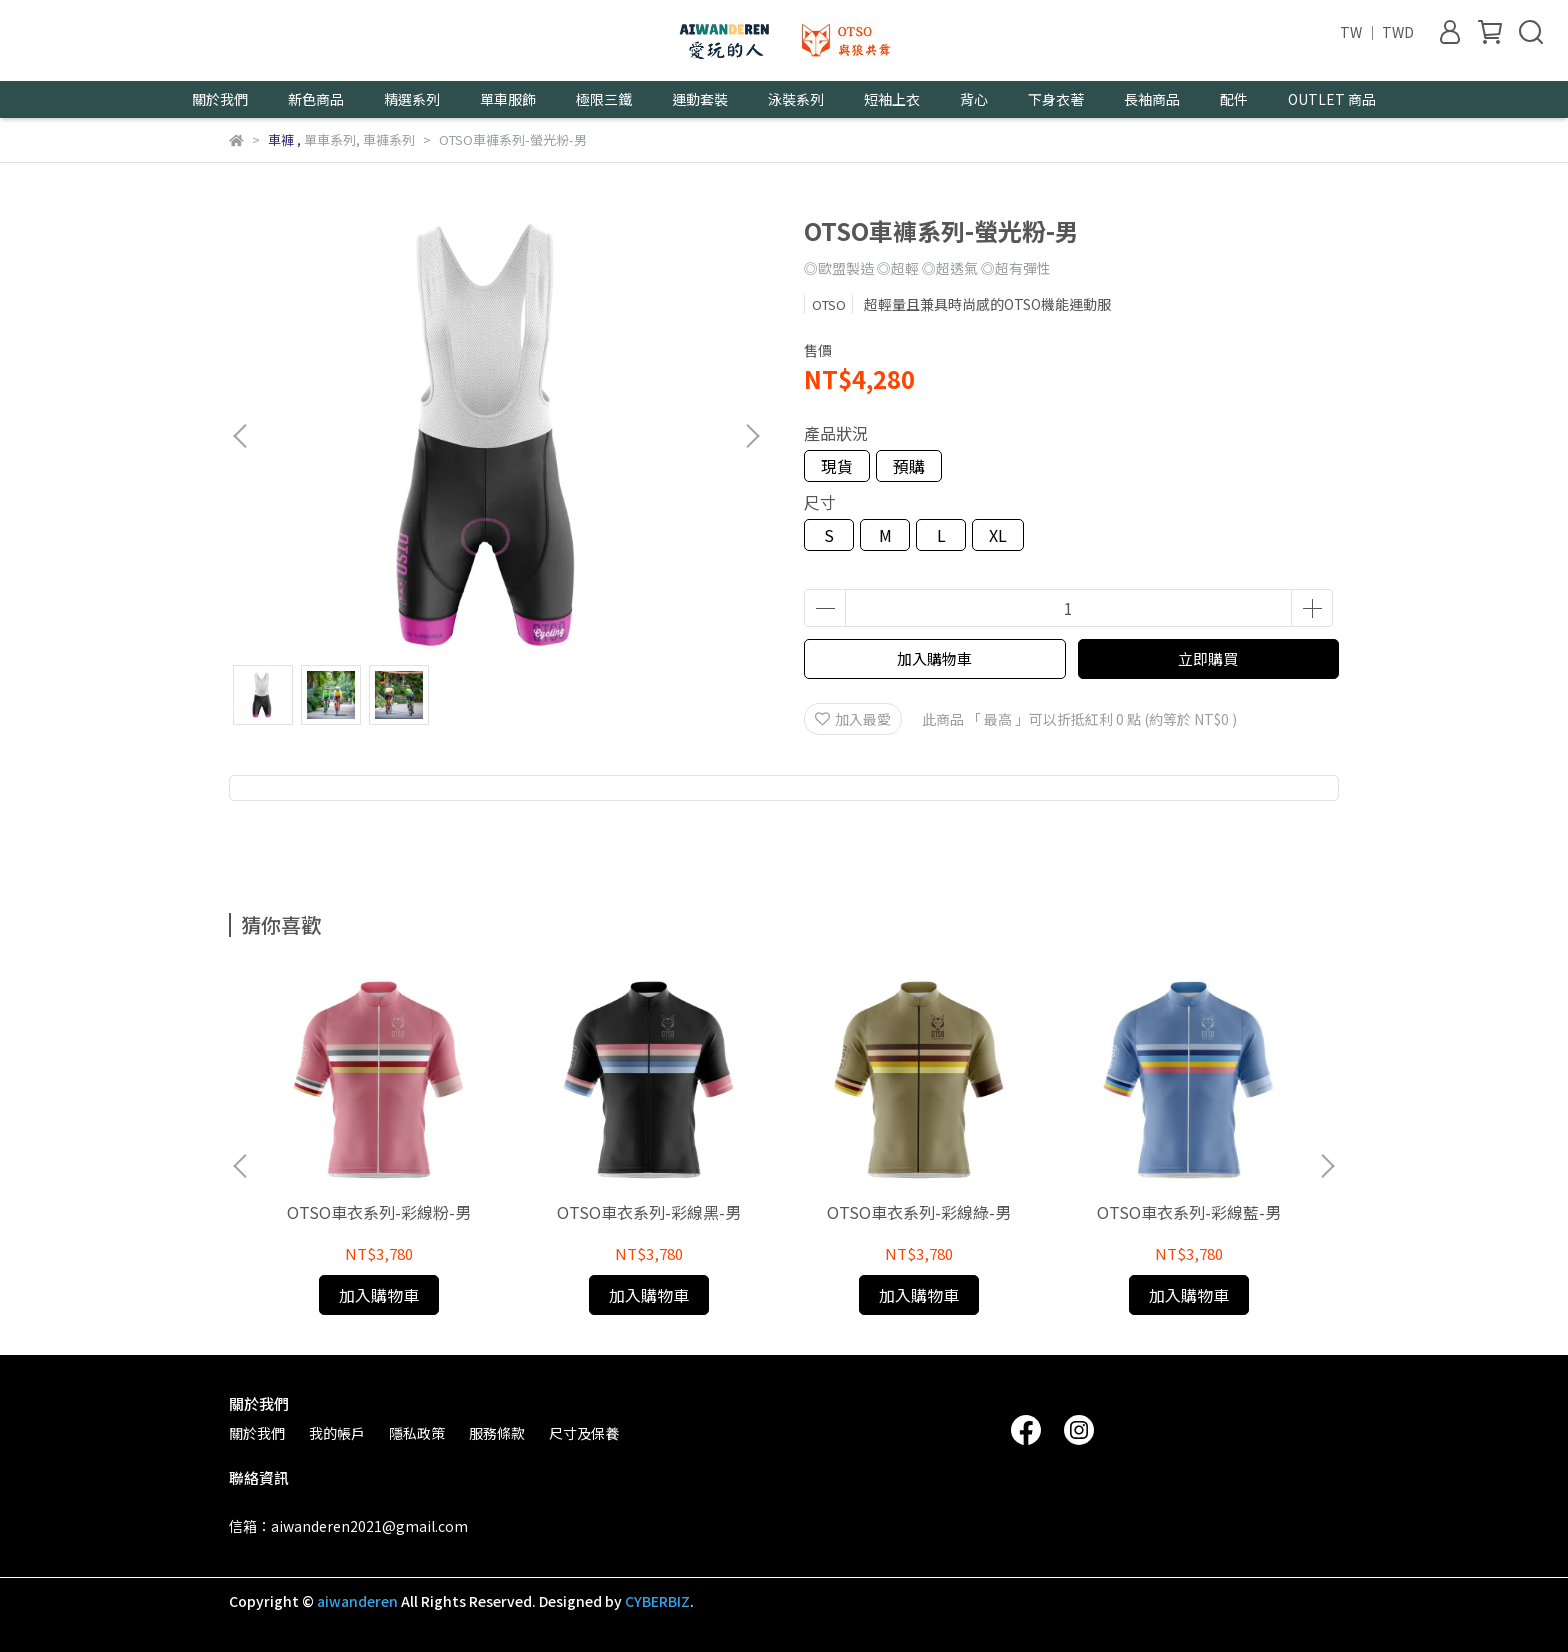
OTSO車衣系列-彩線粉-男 (379, 1212)
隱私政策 (417, 1433)
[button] (752, 436)
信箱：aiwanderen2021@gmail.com (348, 1526)
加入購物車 (934, 658)
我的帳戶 (337, 1433)
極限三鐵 (604, 99)
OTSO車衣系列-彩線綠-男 (919, 1212)
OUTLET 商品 (1332, 99)
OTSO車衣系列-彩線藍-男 (1189, 1212)
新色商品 (316, 99)
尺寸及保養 (584, 1433)
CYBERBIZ (657, 1601)
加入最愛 (853, 719)
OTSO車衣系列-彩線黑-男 (649, 1212)
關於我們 (257, 1433)
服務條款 (497, 1433)
